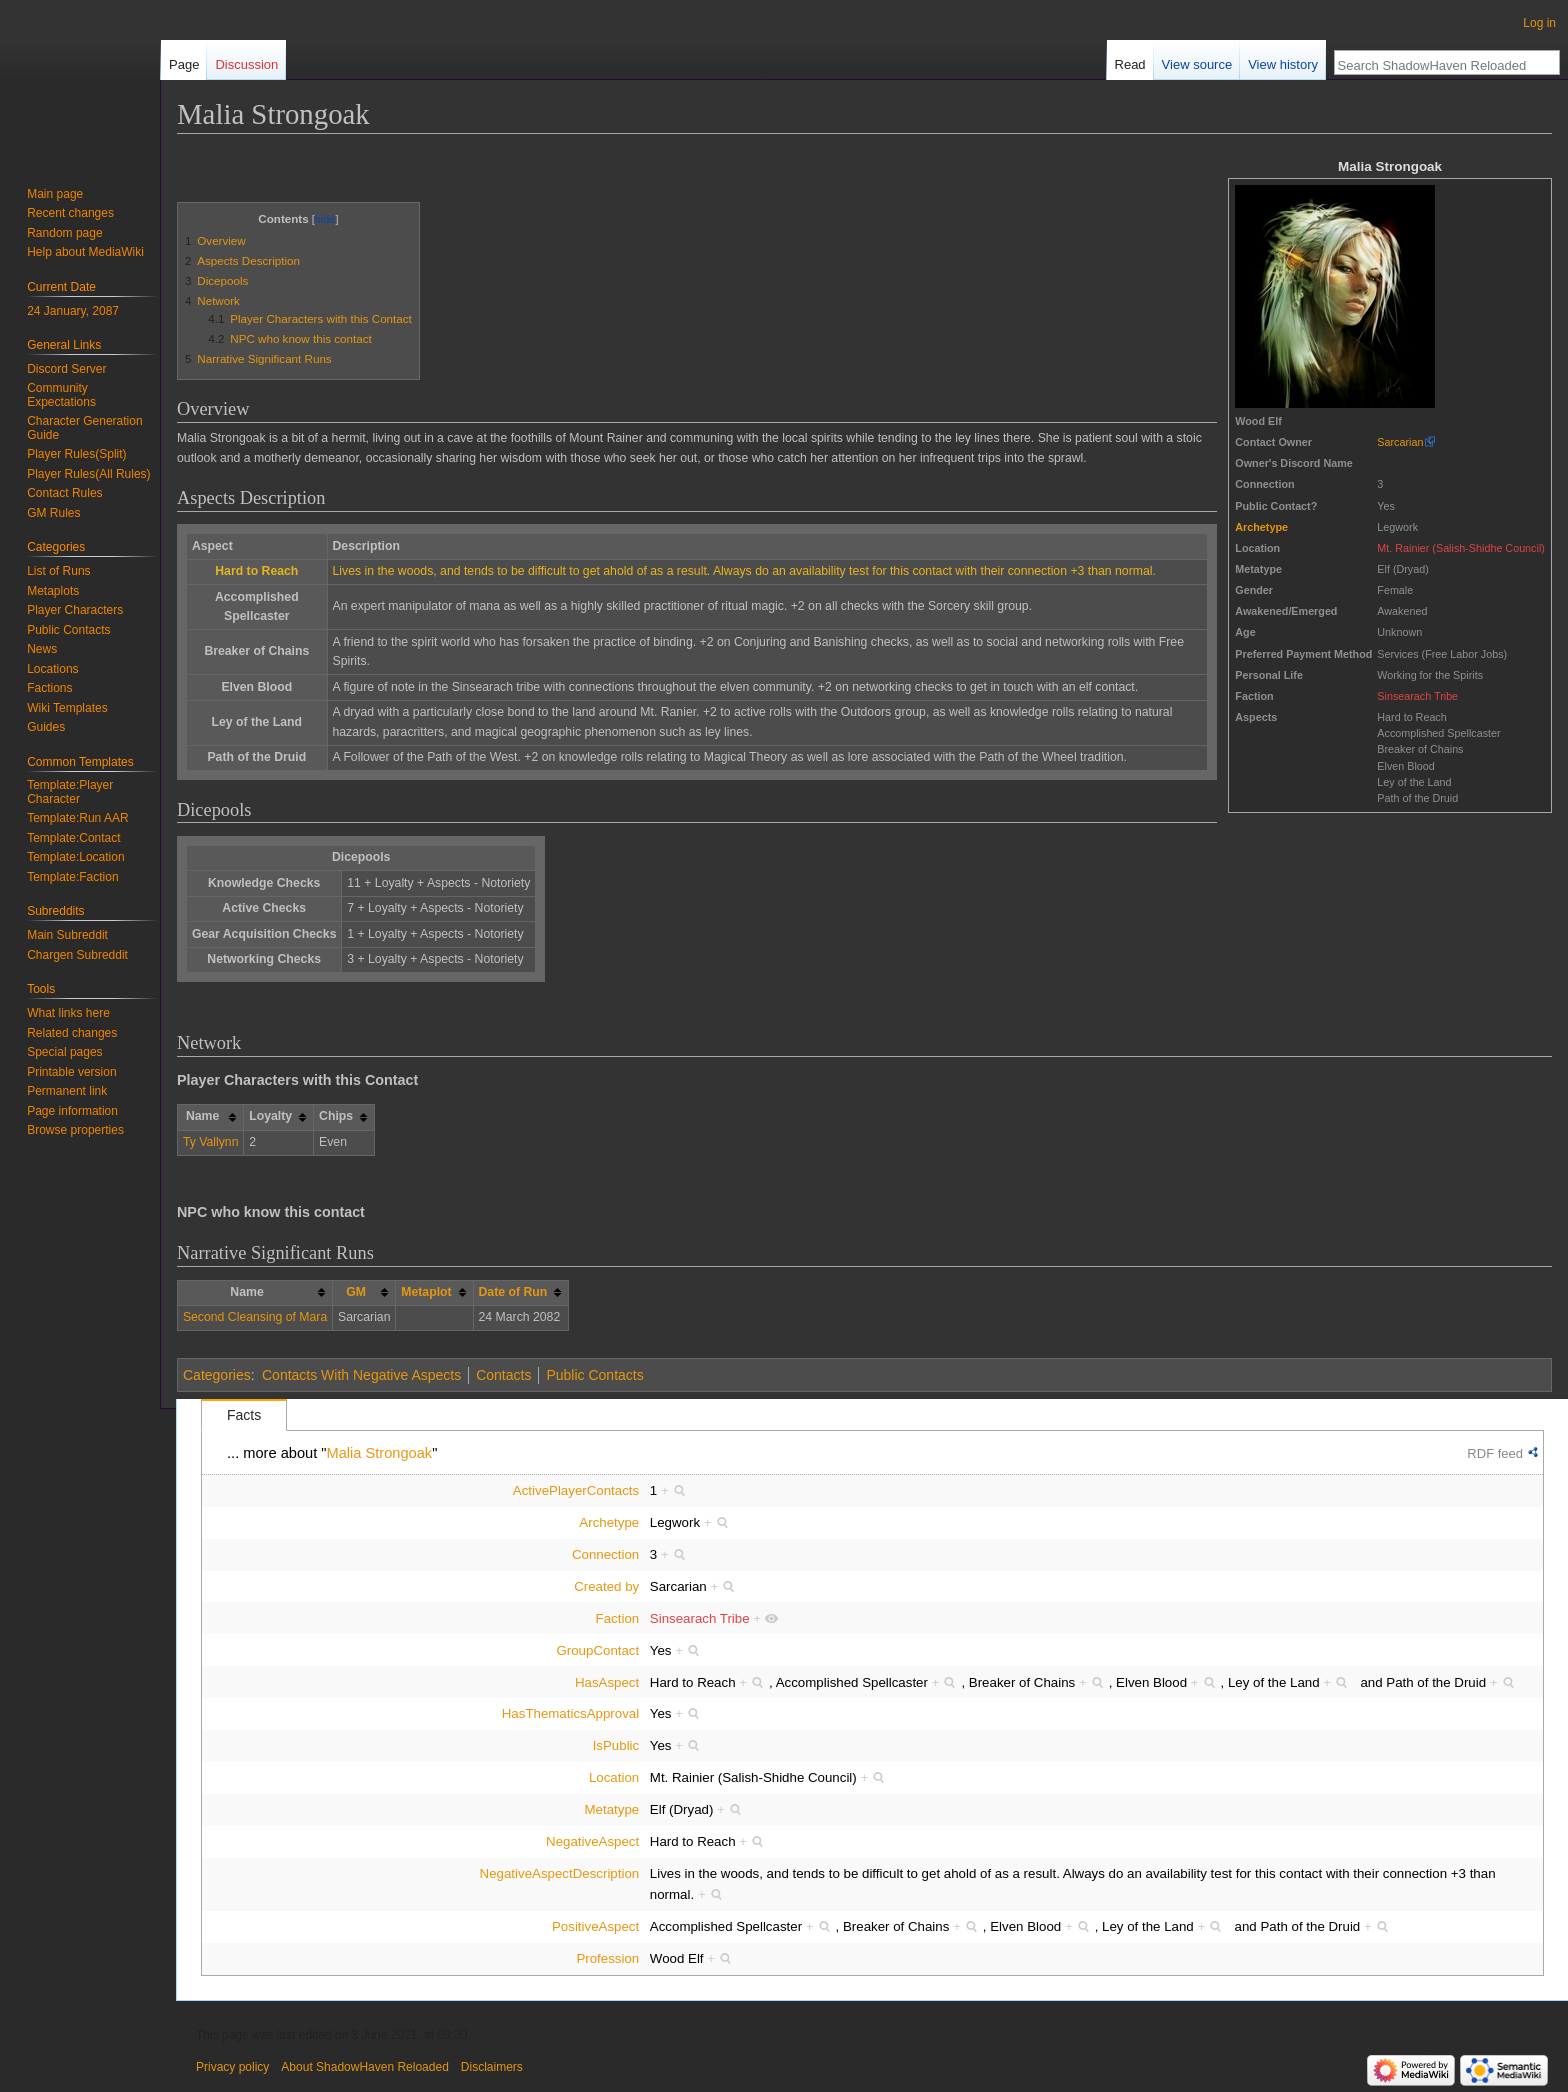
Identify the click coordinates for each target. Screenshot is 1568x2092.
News (42, 649)
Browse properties (75, 1130)
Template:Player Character (70, 792)
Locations (52, 669)
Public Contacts (594, 1375)
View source (1197, 64)
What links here (68, 1013)
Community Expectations (61, 395)
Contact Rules (64, 493)
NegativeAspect (592, 1841)
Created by (606, 1586)
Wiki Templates (67, 708)
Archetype (1261, 527)
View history (1283, 64)
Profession (607, 1958)
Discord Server (66, 369)
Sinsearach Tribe (1417, 696)
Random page (64, 233)
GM (356, 1292)
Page (184, 64)
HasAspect (607, 1682)
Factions (49, 688)
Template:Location (75, 857)
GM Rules (53, 513)
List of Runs (58, 571)
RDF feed (1495, 1453)
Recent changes (70, 213)
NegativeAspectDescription (560, 1873)
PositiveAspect (595, 1926)
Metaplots (53, 591)
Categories (217, 1375)
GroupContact (597, 1650)
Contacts (503, 1375)
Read (1130, 64)
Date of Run (513, 1292)
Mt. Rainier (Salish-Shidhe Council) (1461, 548)
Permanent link (67, 1091)
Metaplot (426, 1292)
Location (614, 1777)
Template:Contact (73, 838)
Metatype (612, 1809)
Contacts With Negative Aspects (361, 1375)
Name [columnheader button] (202, 1116)
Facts (244, 1415)
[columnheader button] (364, 1292)
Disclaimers (492, 2067)
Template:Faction (72, 877)
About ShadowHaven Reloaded (364, 2067)
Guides (46, 727)
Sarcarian (1400, 442)
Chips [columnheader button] (336, 1116)
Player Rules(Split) (76, 454)
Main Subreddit (67, 935)
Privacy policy (232, 2067)
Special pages (64, 1052)
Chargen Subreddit (77, 955)
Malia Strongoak (380, 1453)
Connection (605, 1554)
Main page (55, 194)
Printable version (71, 1072)
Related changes (72, 1033)
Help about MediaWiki (85, 252)
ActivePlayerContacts (576, 1490)
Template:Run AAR (77, 818)
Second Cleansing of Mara (255, 1317)
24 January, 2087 (73, 311)
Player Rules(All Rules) (88, 474)
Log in (1539, 23)
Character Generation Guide (84, 428)
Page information (72, 1111)
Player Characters (75, 610)
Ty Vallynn (211, 1142)
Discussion (246, 64)
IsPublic (616, 1745)
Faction (618, 1618)
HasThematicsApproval (570, 1713)
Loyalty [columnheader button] (270, 1116)
